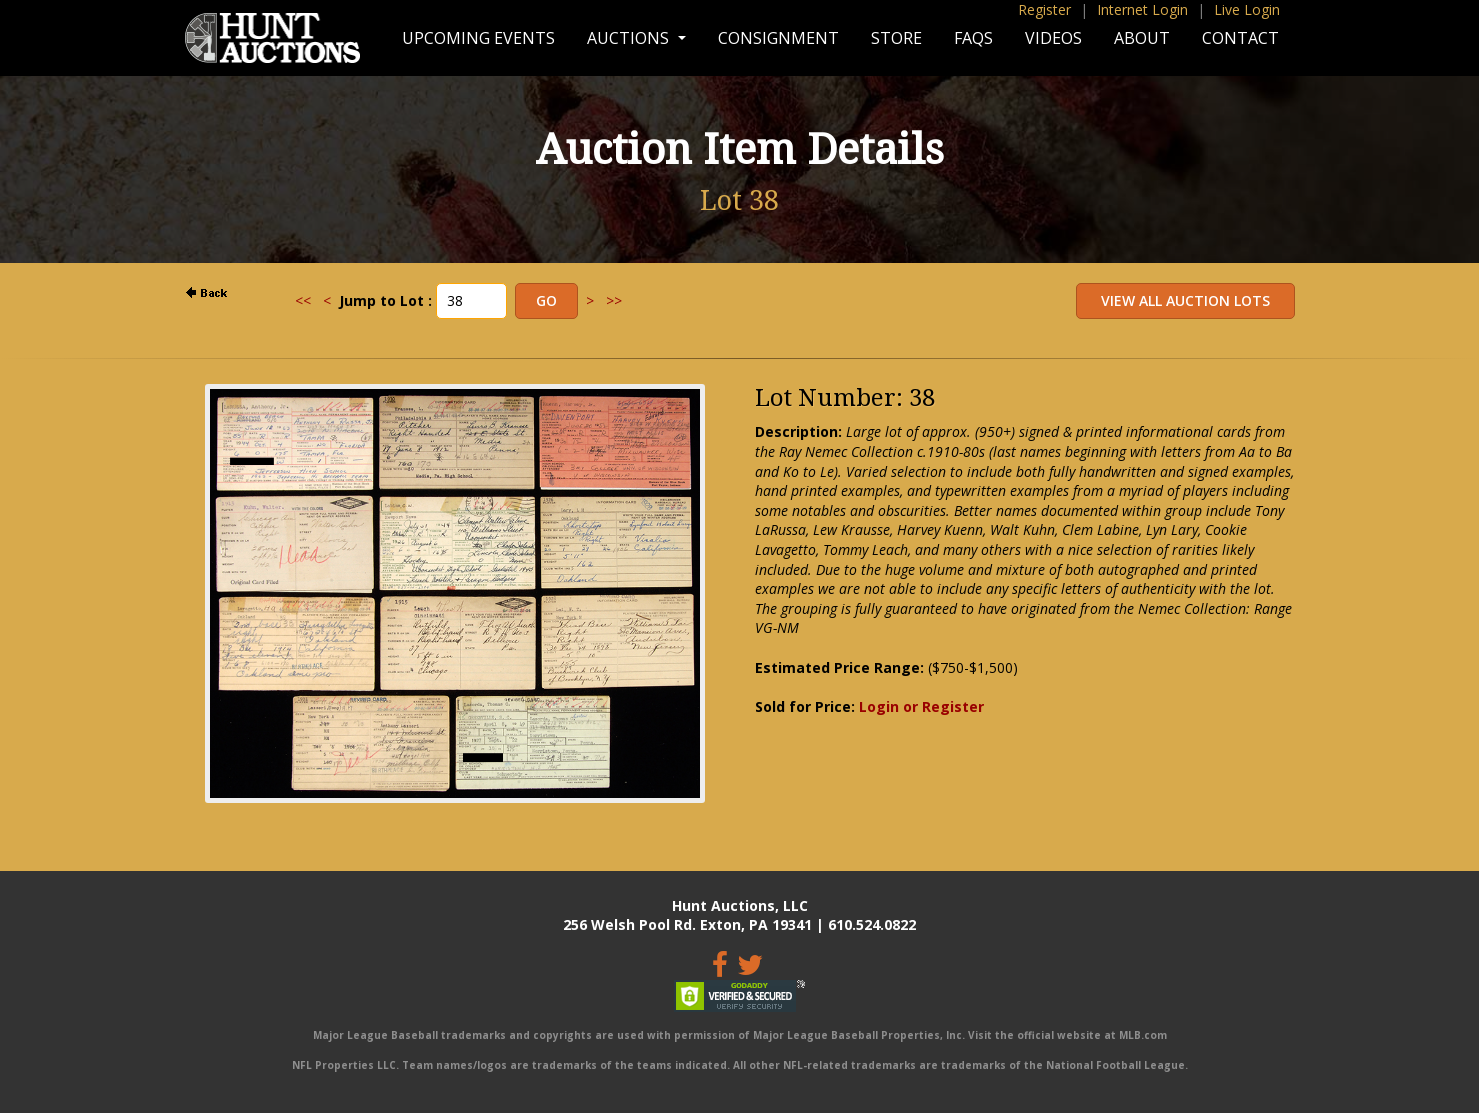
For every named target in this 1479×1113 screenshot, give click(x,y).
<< (303, 300)
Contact (1240, 38)
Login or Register (921, 706)
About (1142, 38)
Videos (1053, 38)
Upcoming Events (478, 38)
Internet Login (1142, 9)
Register (1044, 9)
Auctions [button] (630, 38)
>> (614, 300)
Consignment (778, 38)
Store (896, 38)
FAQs (973, 38)
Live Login (1247, 9)
